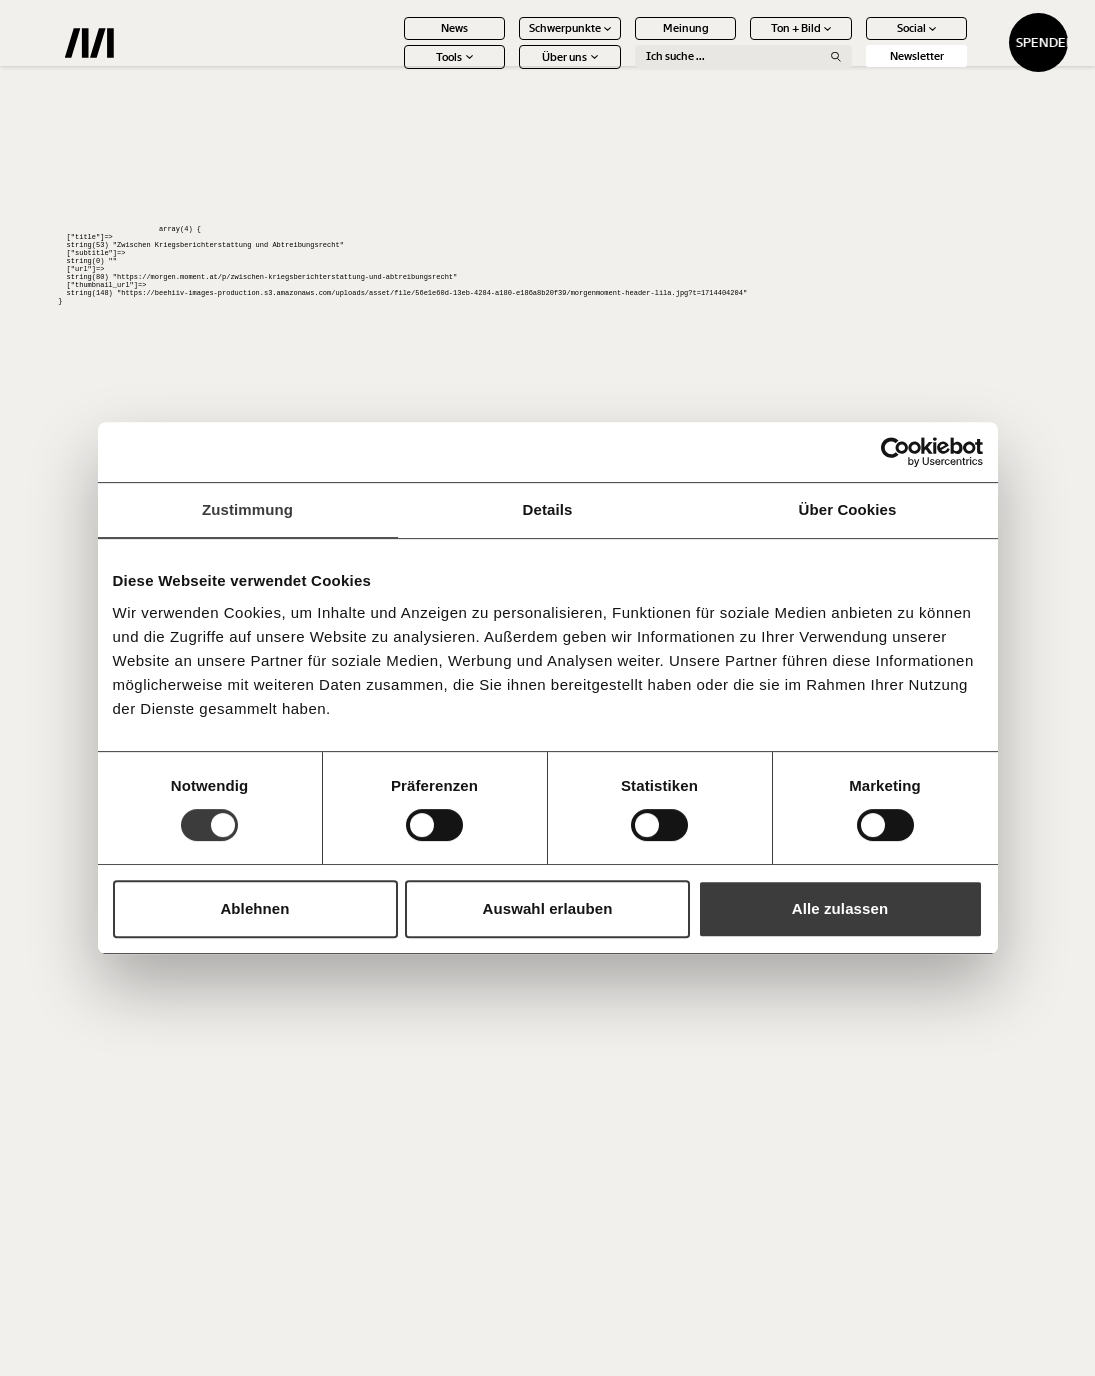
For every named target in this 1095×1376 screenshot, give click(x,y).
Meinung (624, 41)
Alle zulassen (840, 908)
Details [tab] (548, 509)
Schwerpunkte (509, 41)
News (393, 41)
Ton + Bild (740, 41)
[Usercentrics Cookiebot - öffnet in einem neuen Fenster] (895, 452)
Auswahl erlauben (548, 908)
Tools (393, 70)
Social (856, 41)
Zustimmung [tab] (247, 509)
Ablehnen (254, 908)
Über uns (509, 70)
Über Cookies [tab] (848, 509)
